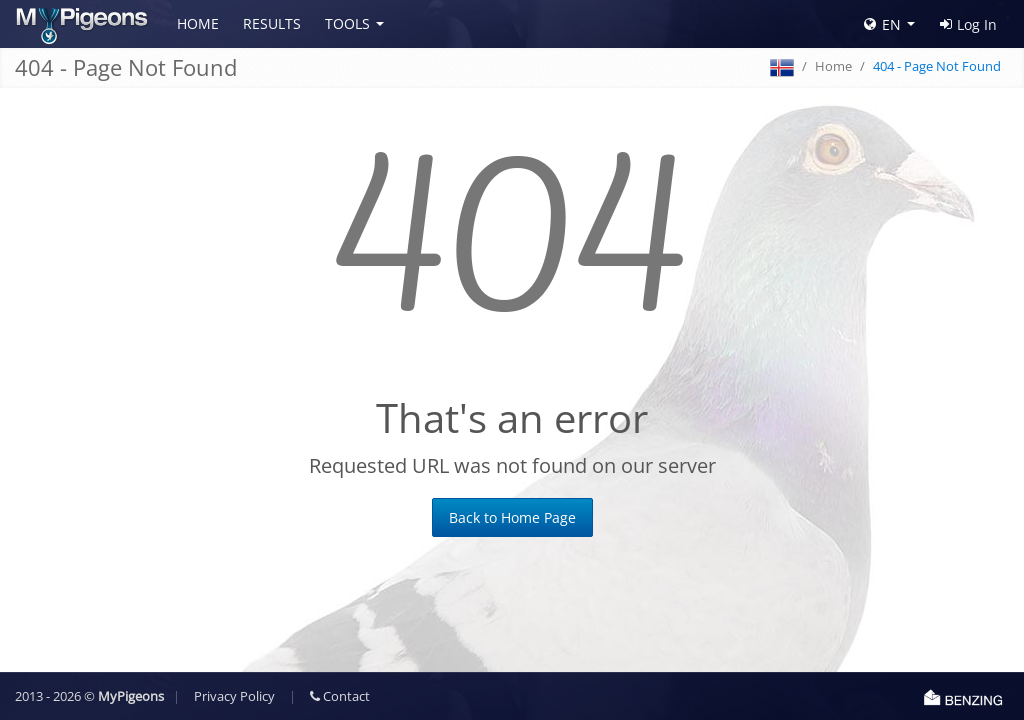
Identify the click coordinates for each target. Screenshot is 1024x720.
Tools (347, 23)
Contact (340, 696)
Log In (968, 24)
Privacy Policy (234, 696)
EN (882, 24)
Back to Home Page (512, 517)
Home (198, 23)
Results (272, 23)
